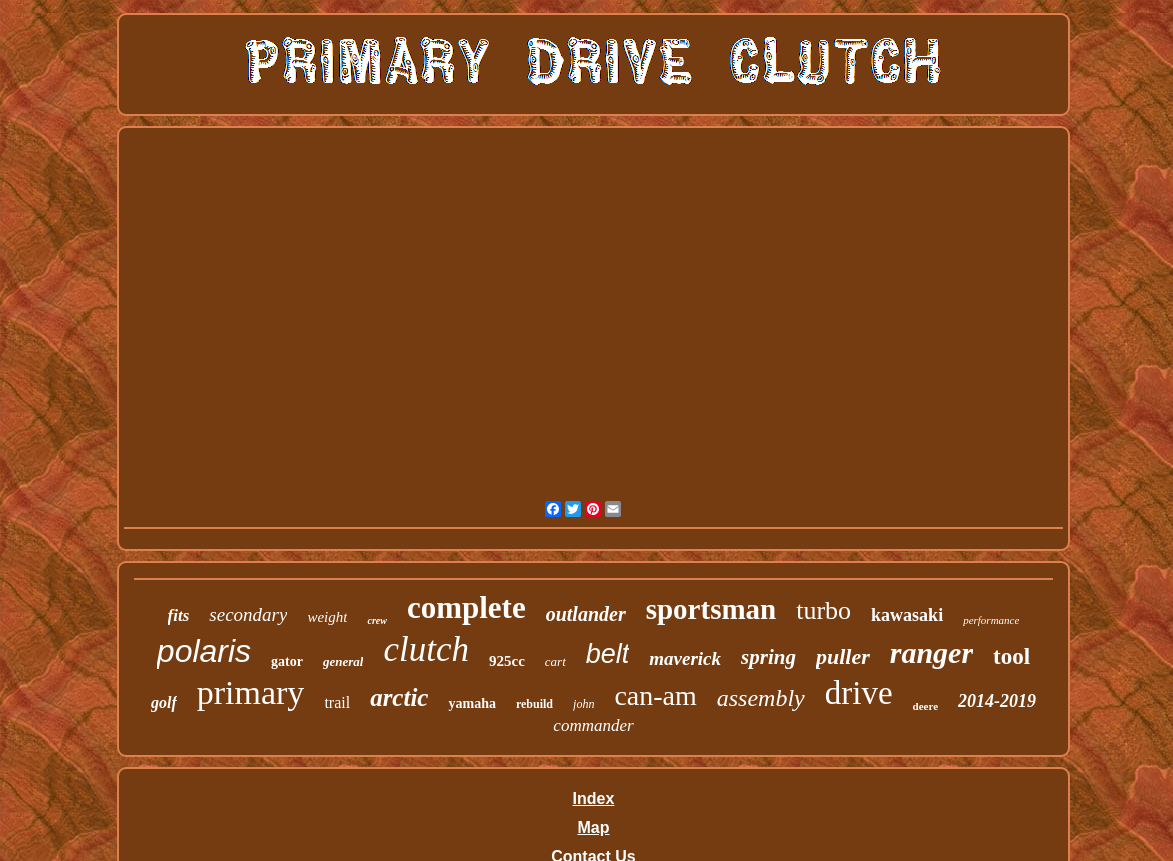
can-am (655, 695)
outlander (586, 614)
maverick (685, 658)
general (343, 661)
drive (859, 693)
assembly (761, 698)
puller (843, 656)
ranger (931, 652)
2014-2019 (997, 701)
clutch (426, 649)
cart (555, 661)
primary (251, 692)
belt (608, 654)
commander (593, 725)
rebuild (534, 704)
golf (164, 702)
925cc (507, 661)
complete (466, 607)
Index (594, 798)
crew (376, 620)
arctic (399, 697)
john (583, 704)
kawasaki (907, 615)
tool (1011, 656)
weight (327, 617)
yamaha (471, 703)
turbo (823, 610)
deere (925, 706)
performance (991, 620)
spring (768, 657)
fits (179, 615)
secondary (248, 614)
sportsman (711, 609)
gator (287, 661)
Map (593, 827)
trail (337, 702)
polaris (204, 651)
